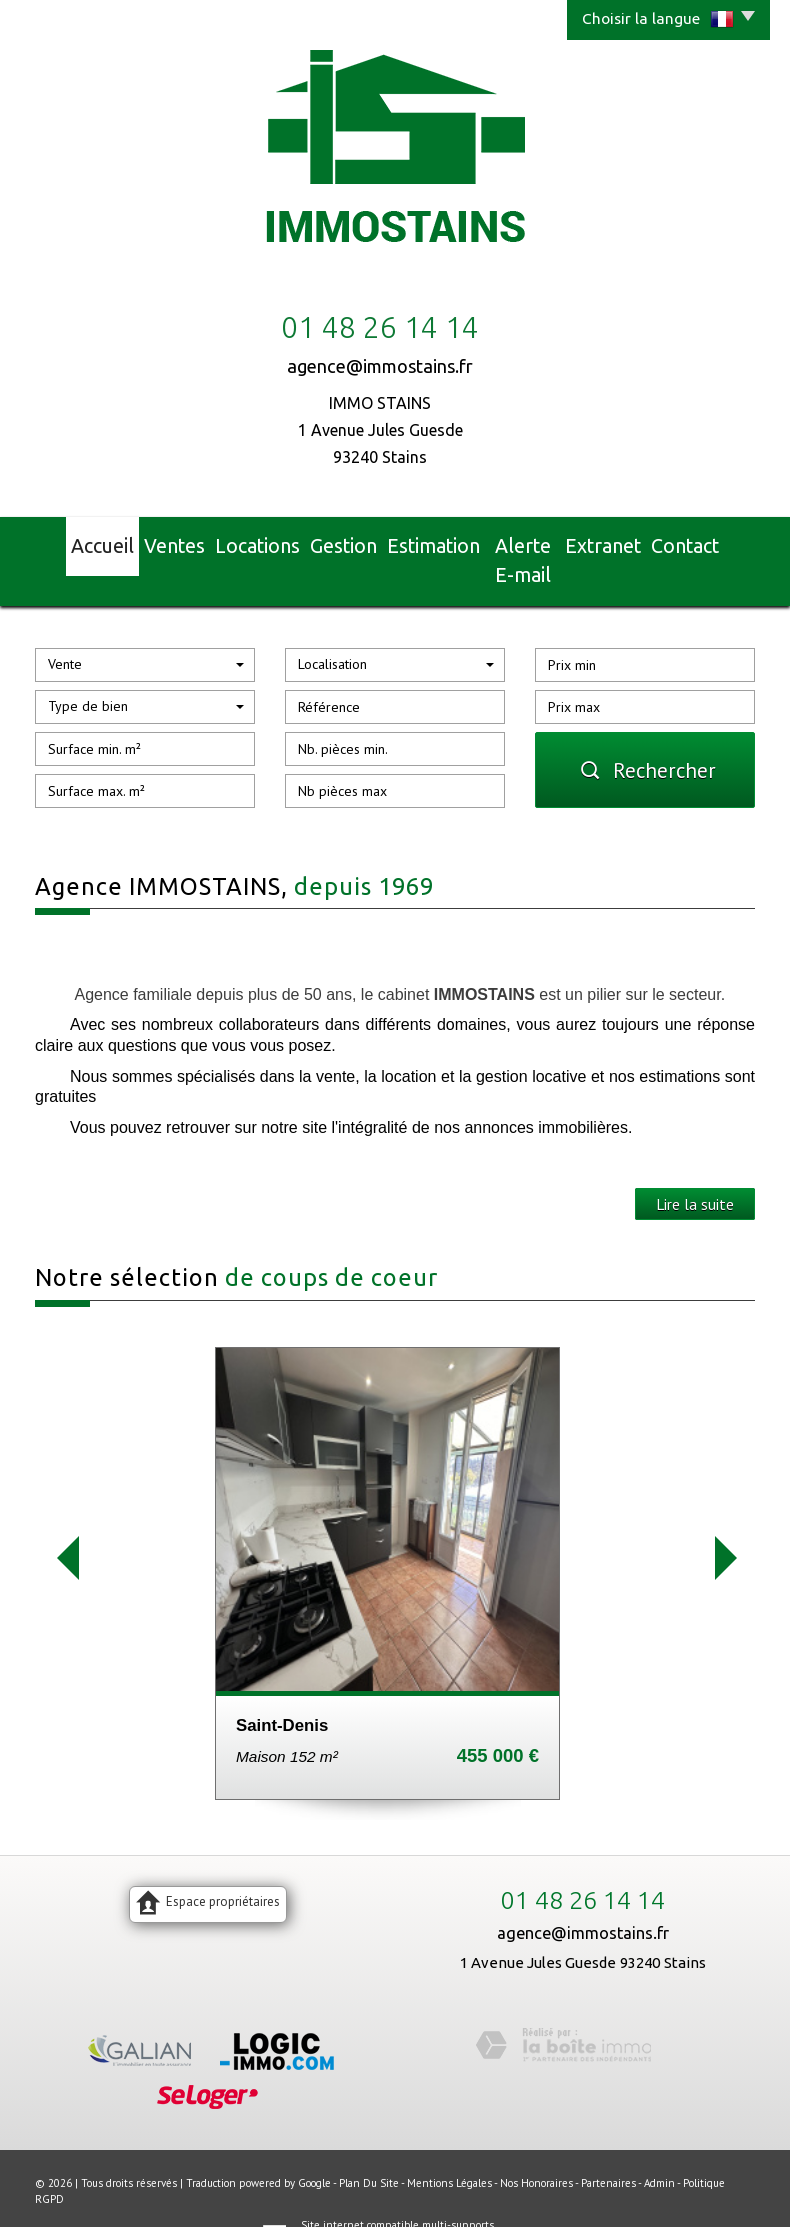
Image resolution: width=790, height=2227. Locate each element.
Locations (241, 542)
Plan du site (369, 2145)
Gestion (329, 542)
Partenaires (608, 2145)
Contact (713, 542)
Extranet (627, 542)
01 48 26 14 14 (583, 1862)
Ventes (155, 542)
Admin (659, 2145)
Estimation (420, 542)
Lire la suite (695, 1166)
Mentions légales (449, 2145)
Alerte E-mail (527, 542)
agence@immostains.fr (380, 366)
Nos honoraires (536, 2145)
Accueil (75, 542)
